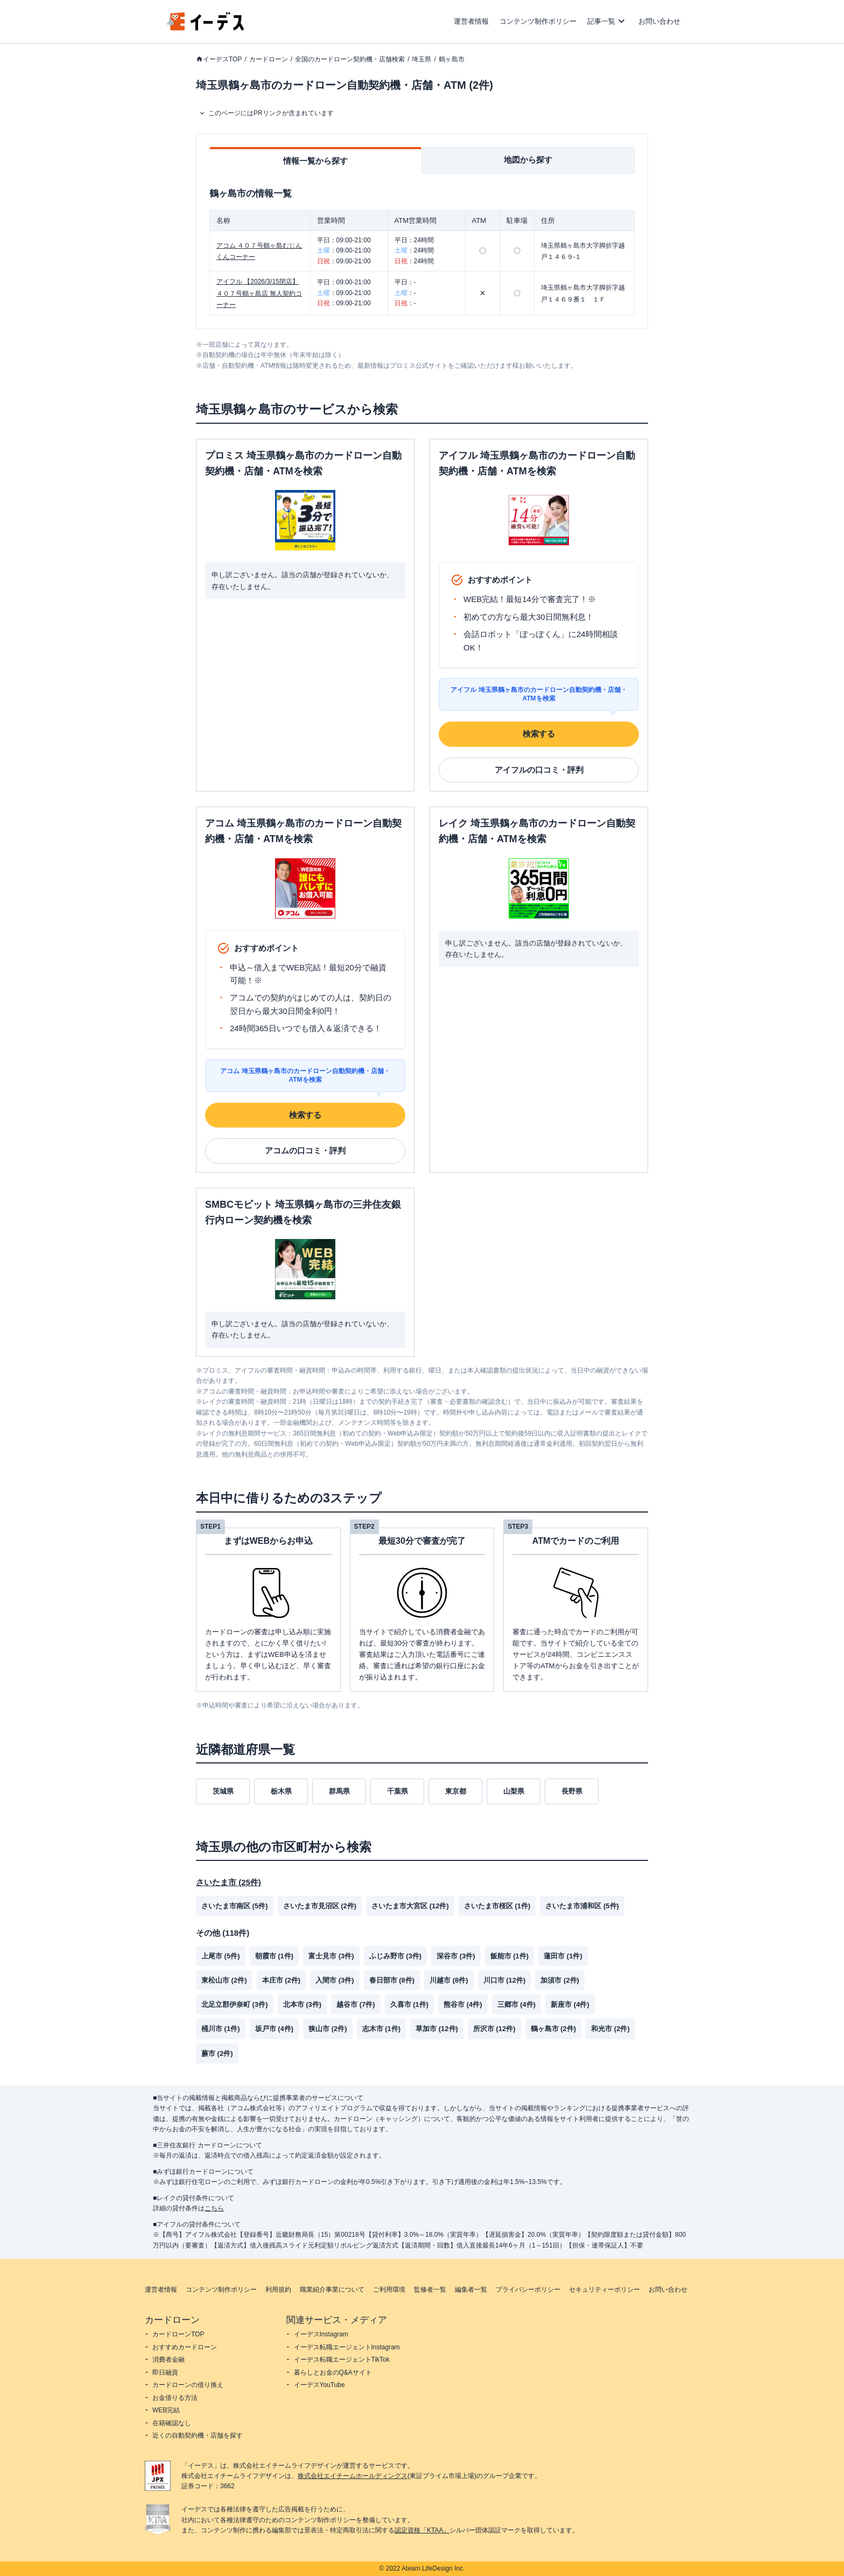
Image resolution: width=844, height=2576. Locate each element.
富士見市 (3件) (331, 1956)
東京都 (455, 1791)
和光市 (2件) (610, 2029)
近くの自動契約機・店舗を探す (197, 2435)
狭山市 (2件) (327, 2029)
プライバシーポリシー (528, 2289)
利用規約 (278, 2289)
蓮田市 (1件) (563, 1956)
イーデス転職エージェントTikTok (342, 2359)
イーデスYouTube (319, 2385)
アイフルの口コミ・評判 (539, 769)
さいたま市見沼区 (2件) (320, 1906)
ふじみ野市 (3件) (395, 1956)
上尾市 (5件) (220, 1956)
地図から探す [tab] (528, 159)
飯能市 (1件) (509, 1956)
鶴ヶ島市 (452, 59)
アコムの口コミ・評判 (305, 1150)
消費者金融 (168, 2359)
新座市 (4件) (570, 2004)
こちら (214, 2208)
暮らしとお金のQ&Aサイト (333, 2372)
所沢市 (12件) (494, 2029)
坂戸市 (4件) (274, 2029)
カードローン (268, 59)
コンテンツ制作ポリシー (538, 21)
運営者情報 (471, 21)
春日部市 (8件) (392, 1980)
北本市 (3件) (302, 2004)
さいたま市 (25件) (228, 1882)
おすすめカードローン (184, 2347)
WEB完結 (166, 2410)
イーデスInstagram (321, 2334)
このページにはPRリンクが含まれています (271, 113)
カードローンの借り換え (187, 2385)
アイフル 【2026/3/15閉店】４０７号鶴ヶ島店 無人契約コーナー (259, 293)
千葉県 (397, 1791)
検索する (539, 733)
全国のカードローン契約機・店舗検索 (350, 59)
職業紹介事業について (332, 2289)
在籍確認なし (171, 2423)
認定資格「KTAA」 (422, 2530)
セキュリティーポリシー (604, 2289)
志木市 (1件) (381, 2029)
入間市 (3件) (334, 1980)
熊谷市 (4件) (463, 2004)
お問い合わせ (659, 21)
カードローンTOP (178, 2334)
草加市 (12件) (437, 2029)
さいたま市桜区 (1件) (497, 1906)
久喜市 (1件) (409, 2004)
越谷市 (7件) (355, 2004)
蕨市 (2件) (217, 2053)
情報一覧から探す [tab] (315, 160)
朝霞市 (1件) (274, 1956)
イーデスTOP (222, 59)
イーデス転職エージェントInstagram (347, 2347)
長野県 (571, 1791)
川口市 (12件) (504, 1980)
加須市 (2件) (559, 1980)
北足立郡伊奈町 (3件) (234, 2004)
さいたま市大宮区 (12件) (410, 1906)
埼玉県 (421, 59)
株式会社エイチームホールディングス (352, 2476)
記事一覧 (601, 21)
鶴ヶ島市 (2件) (553, 2029)
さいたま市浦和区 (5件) (582, 1906)
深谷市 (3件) (456, 1956)
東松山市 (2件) (224, 1980)
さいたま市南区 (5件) (234, 1906)
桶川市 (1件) (220, 2029)
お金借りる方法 (175, 2398)
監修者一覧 (430, 2289)
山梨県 (513, 1791)
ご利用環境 (389, 2289)
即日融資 (165, 2372)
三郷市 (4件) (516, 2004)
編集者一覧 (471, 2289)
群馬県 (339, 1791)
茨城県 (223, 1791)
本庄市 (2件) (281, 1980)
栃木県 (281, 1791)
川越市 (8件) (449, 1980)
